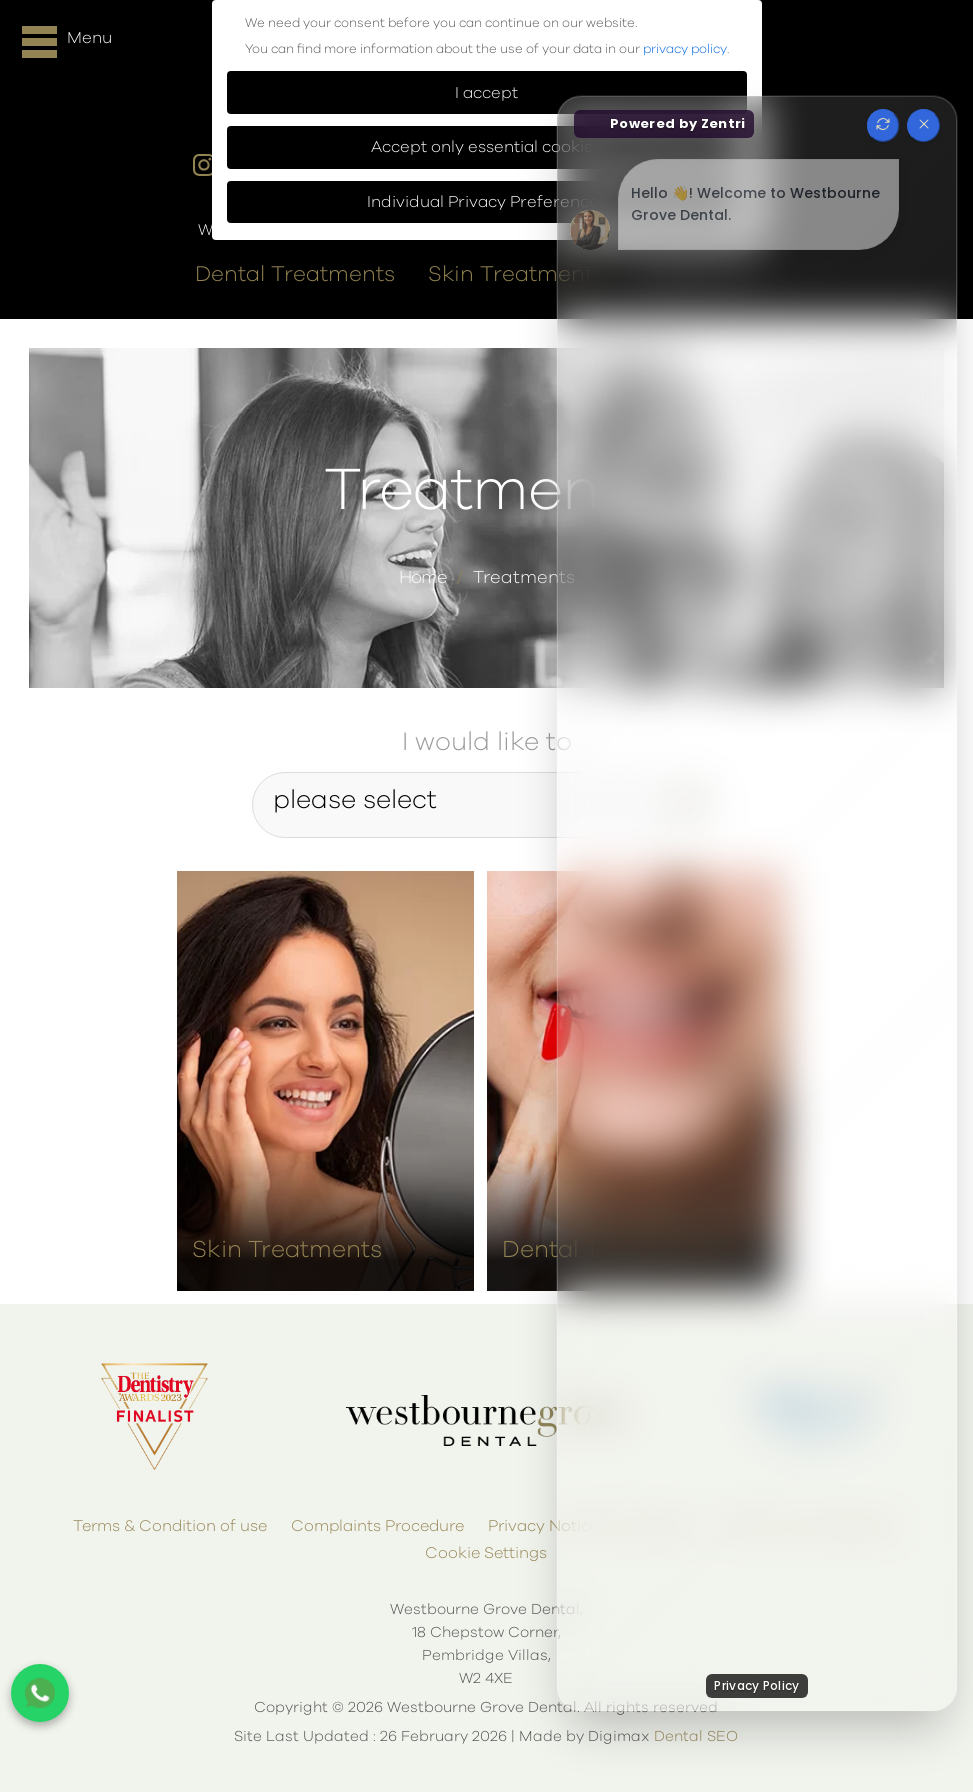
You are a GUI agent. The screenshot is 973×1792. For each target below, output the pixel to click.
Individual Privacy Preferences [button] (487, 202)
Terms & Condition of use (170, 1519)
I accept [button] (486, 93)
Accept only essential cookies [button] (486, 147)
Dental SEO (696, 1729)
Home (423, 570)
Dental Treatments (295, 268)
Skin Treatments (516, 268)
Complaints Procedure (377, 1519)
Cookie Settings (486, 1546)
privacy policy (685, 49)
